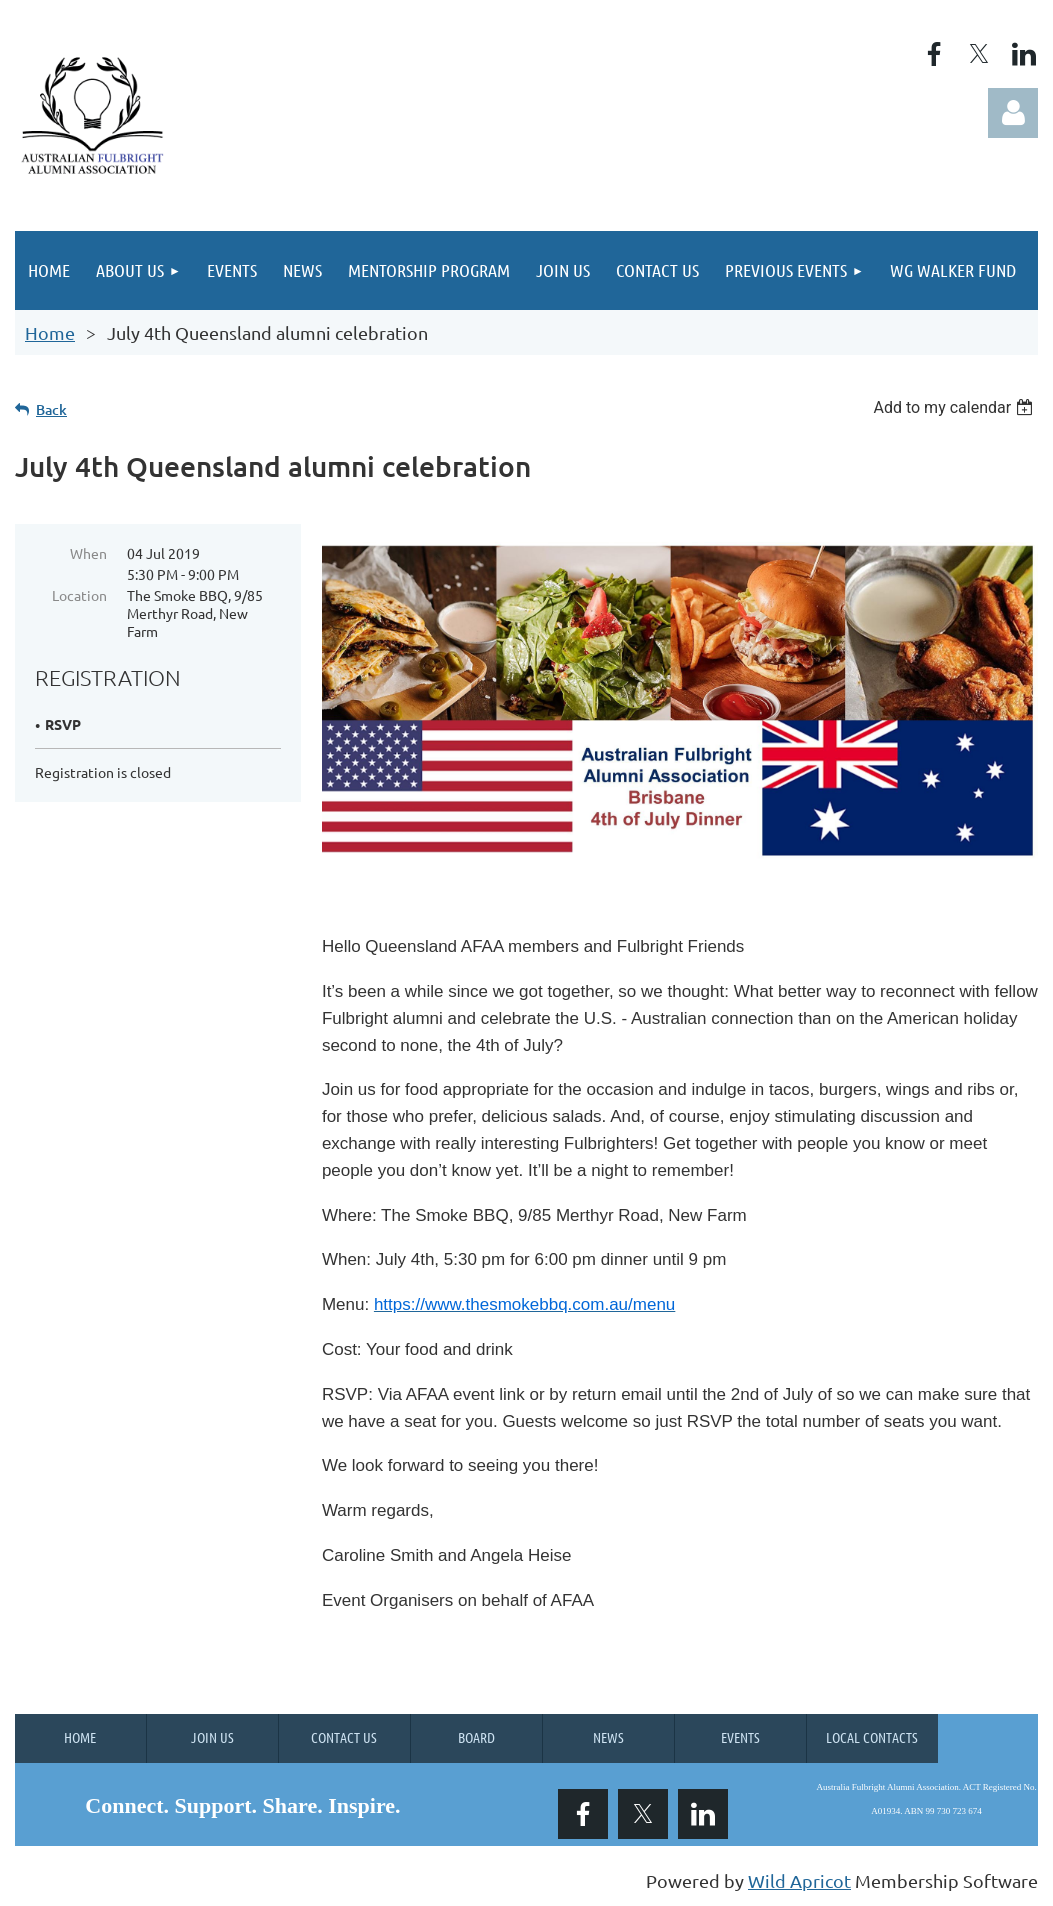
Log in (1013, 113)
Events (740, 1737)
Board (476, 1737)
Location (79, 595)
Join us (212, 1737)
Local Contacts (872, 1737)
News (608, 1737)
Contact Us (344, 1737)
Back (51, 409)
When (88, 553)
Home (50, 332)
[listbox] (955, 407)
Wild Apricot (799, 1880)
